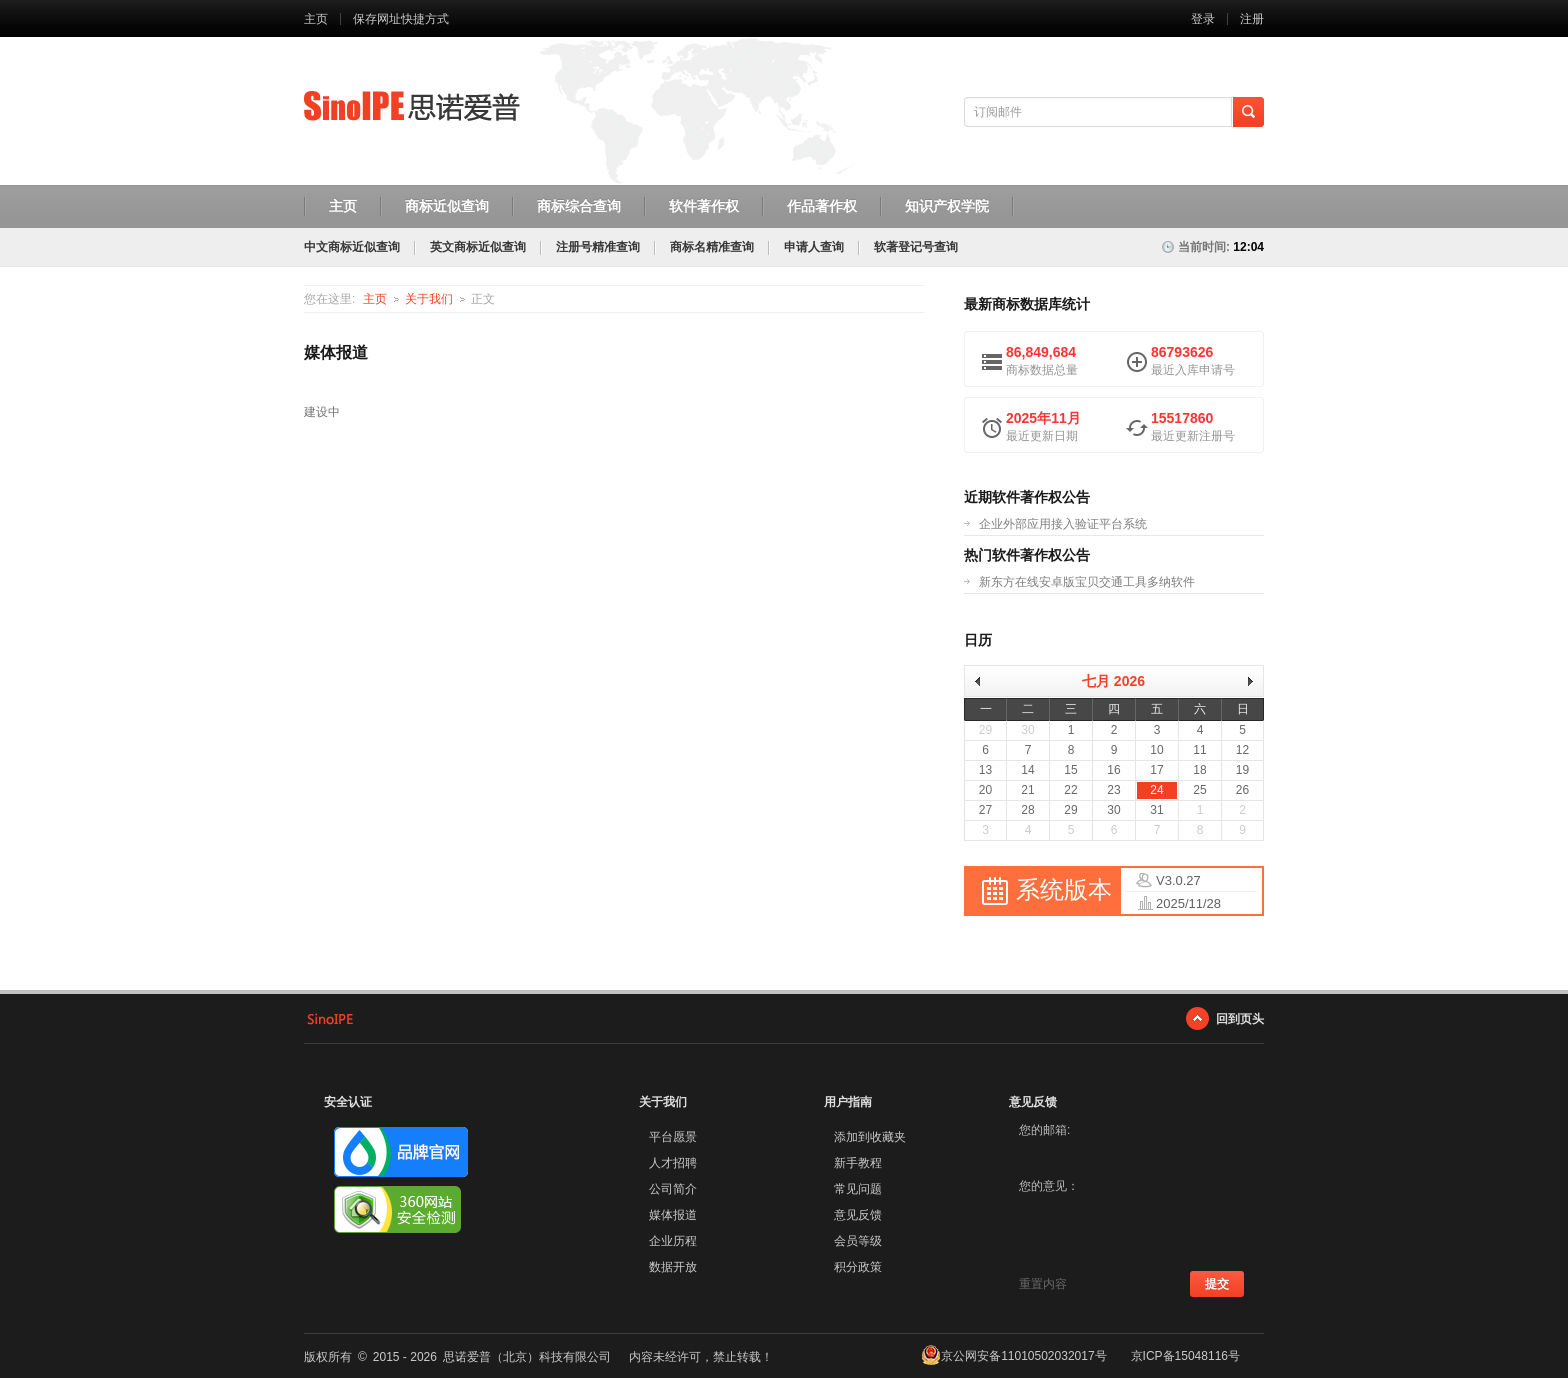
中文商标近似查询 (352, 247)
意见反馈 (858, 1215)
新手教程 (858, 1163)
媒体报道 (673, 1215)
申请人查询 (814, 247)
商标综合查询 (579, 206)
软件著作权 (704, 206)
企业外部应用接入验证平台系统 (1063, 524)
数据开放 (673, 1267)
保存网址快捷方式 (401, 19)
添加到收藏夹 (870, 1137)
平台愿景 (673, 1137)
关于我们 (429, 299)
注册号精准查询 (598, 247)
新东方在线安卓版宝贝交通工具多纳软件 (1087, 582)
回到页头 (1240, 1018)
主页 (316, 19)
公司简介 (673, 1189)
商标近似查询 (447, 206)
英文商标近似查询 (478, 247)
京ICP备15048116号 (1185, 1356)
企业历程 (673, 1241)
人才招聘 (673, 1163)
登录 (1203, 19)
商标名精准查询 (712, 247)
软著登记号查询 (916, 247)
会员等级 (858, 1241)
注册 (1252, 19)
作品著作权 (822, 206)
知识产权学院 (947, 206)
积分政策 (858, 1267)
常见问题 (858, 1189)
